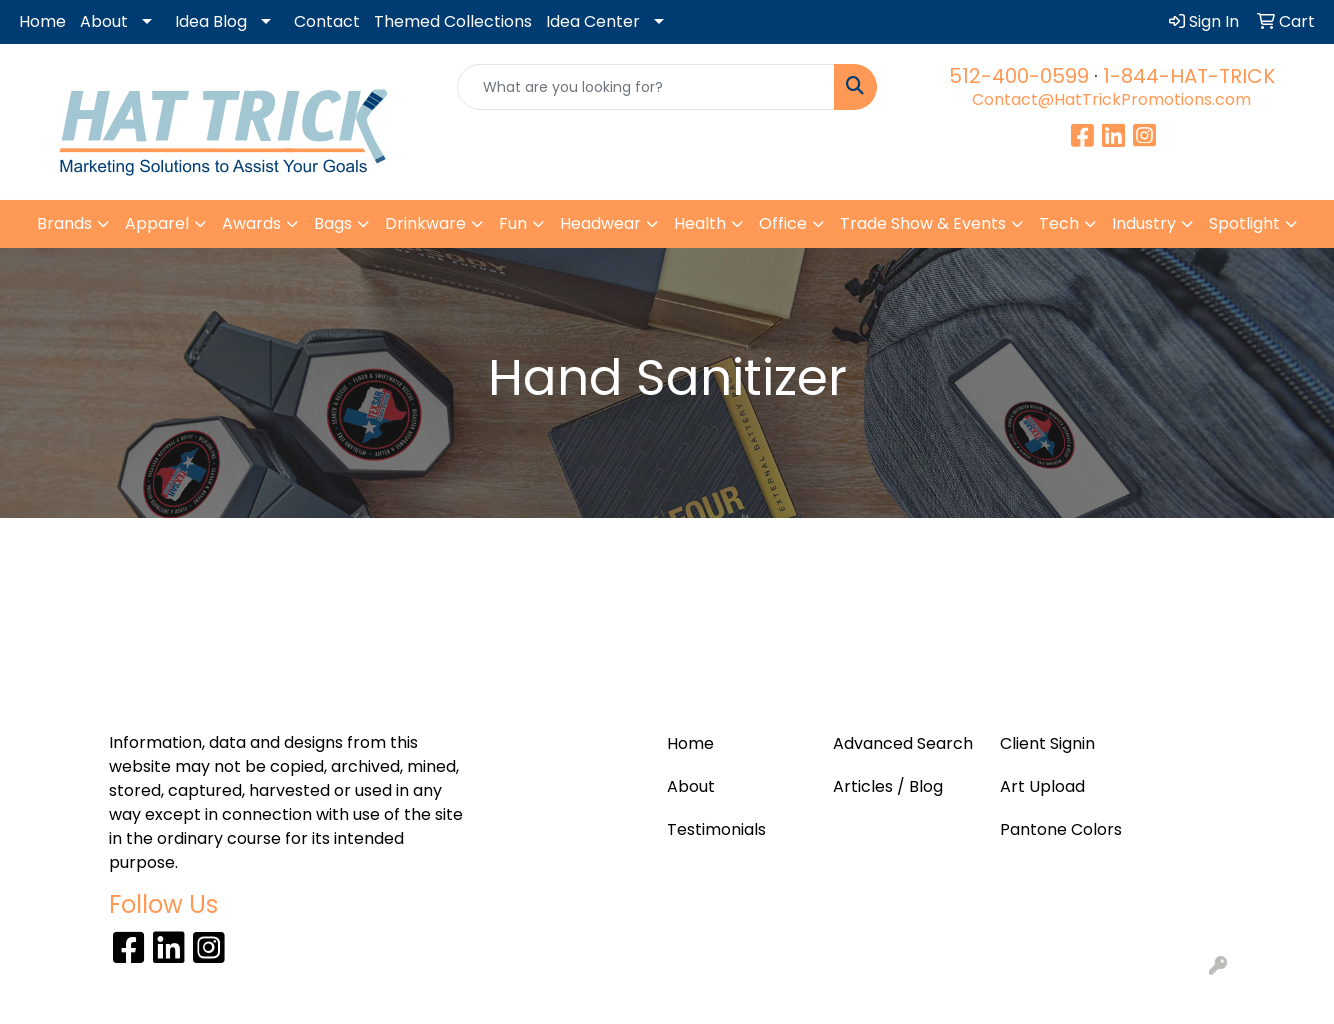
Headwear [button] (600, 223)
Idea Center (593, 21)
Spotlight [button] (1244, 223)
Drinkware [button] (425, 223)
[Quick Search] (646, 87)
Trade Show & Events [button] (923, 223)
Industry (1144, 223)
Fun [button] (513, 223)
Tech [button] (1059, 223)
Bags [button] (333, 223)
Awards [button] (251, 223)
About (104, 21)
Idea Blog (211, 21)
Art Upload (1042, 786)
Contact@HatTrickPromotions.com (1111, 99)
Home (42, 21)
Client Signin (1047, 743)
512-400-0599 (1019, 76)
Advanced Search (903, 743)
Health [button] (700, 223)
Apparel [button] (157, 223)
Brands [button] (64, 223)
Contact (327, 21)
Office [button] (783, 223)
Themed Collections (453, 21)
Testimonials (716, 829)
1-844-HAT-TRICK (1189, 76)
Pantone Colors (1061, 829)
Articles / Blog (888, 786)
